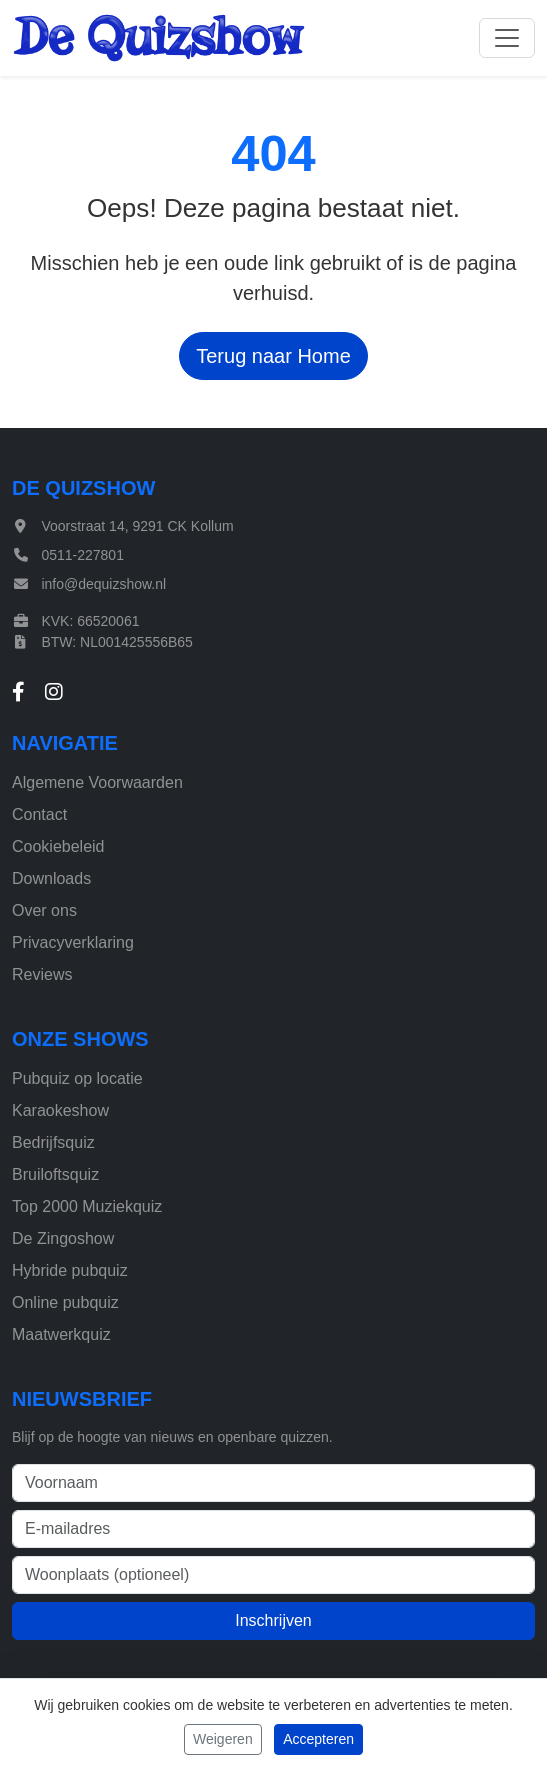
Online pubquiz (65, 1302)
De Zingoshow (63, 1238)
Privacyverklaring (73, 942)
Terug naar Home (273, 356)
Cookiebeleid (58, 846)
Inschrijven (273, 1620)
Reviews (42, 974)
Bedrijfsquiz (53, 1142)
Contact (39, 814)
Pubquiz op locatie (77, 1078)
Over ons (44, 910)
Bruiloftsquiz (55, 1174)
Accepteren (318, 1739)
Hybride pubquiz (70, 1270)
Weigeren (223, 1739)
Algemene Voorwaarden (97, 782)
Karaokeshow (60, 1110)
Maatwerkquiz (61, 1334)
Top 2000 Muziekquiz (87, 1206)
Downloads (51, 878)
